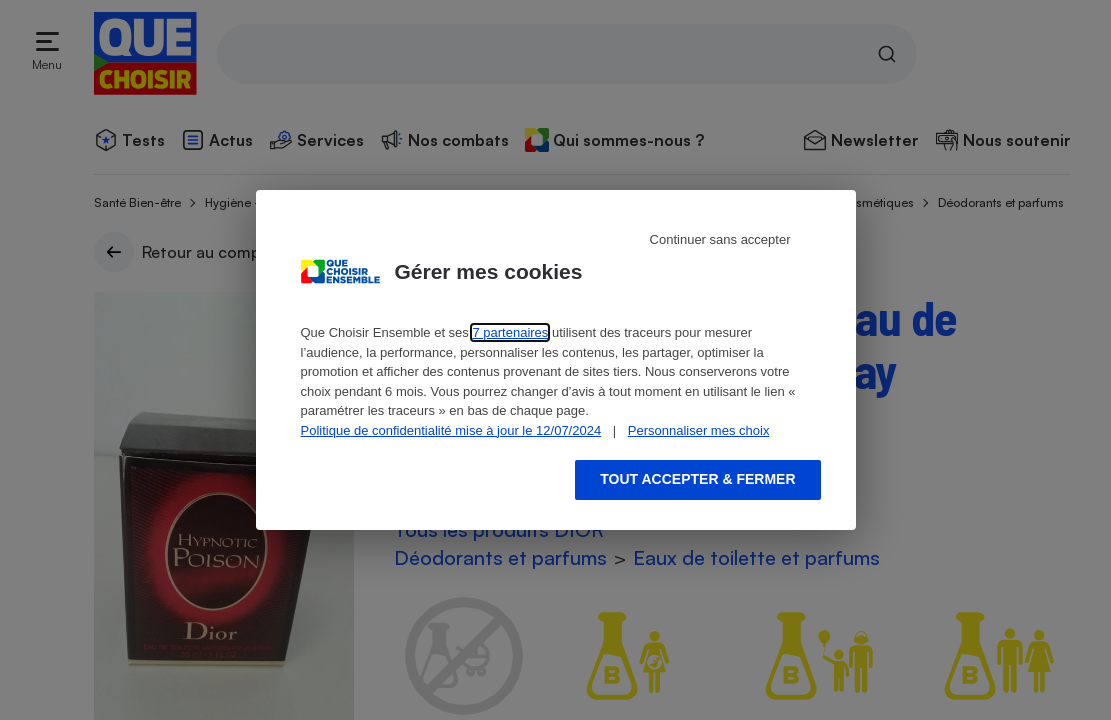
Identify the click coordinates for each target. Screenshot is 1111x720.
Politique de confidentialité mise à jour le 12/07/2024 (451, 430)
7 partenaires (510, 332)
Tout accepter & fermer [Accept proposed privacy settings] (697, 479)
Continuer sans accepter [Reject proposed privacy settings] (720, 239)
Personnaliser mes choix (699, 430)
